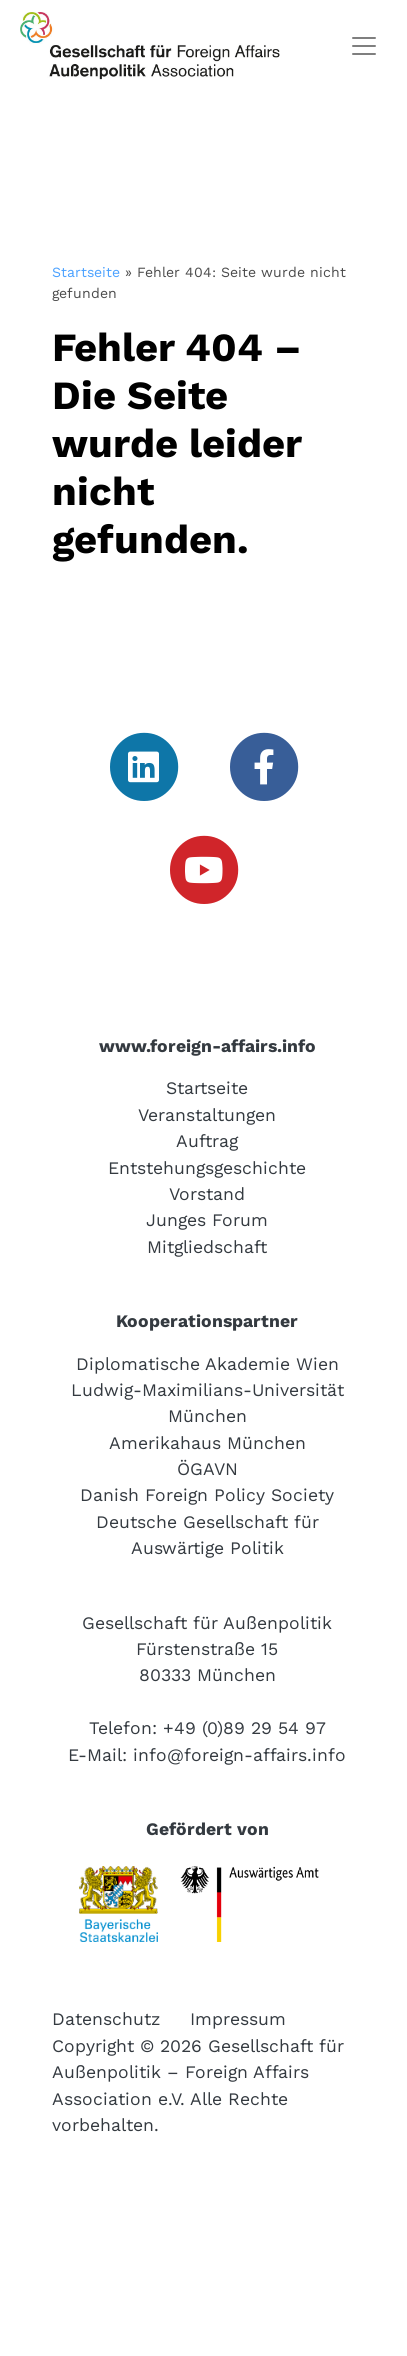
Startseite (86, 272)
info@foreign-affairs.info (239, 1755)
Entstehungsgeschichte (207, 1168)
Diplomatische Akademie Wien (207, 1364)
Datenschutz (106, 2019)
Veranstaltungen (207, 1115)
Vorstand (207, 1194)
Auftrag (207, 1141)
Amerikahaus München (207, 1443)
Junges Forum (207, 1220)
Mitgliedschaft (207, 1247)
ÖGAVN (207, 1469)
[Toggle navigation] (364, 46)
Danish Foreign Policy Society (207, 1495)
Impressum (238, 2019)
